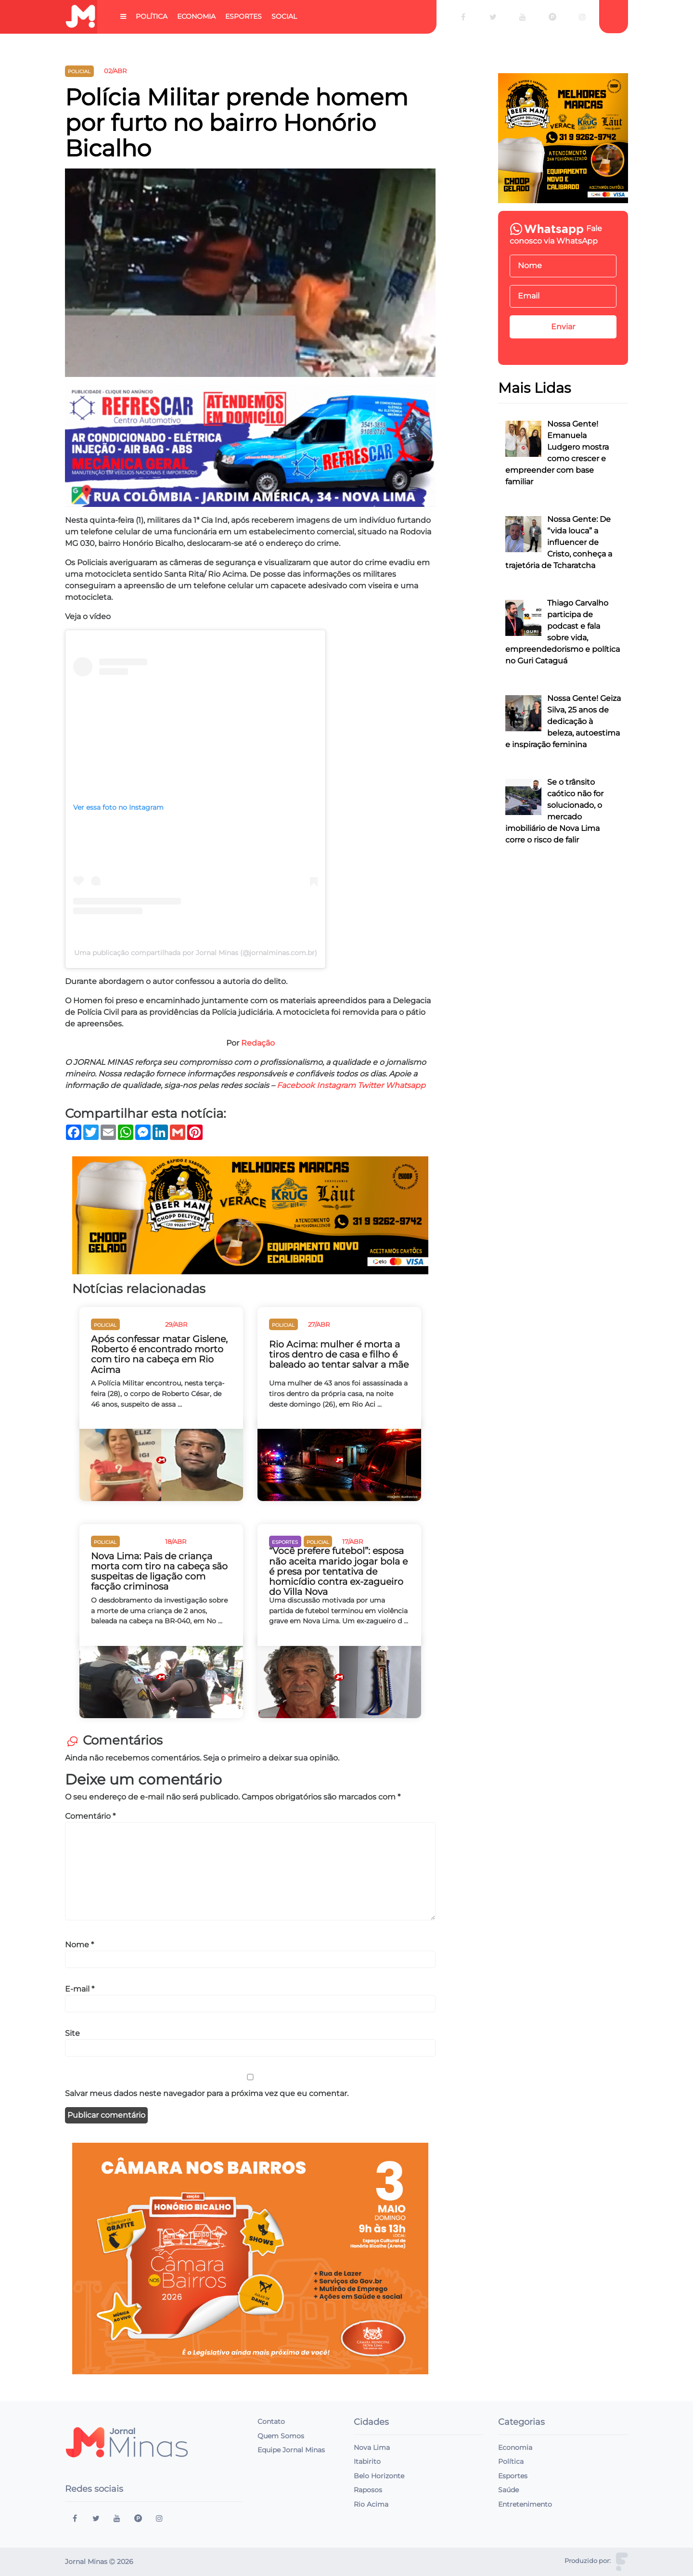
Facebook (296, 1085)
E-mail (79, 1988)
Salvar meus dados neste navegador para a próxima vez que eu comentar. (206, 2093)
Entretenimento (525, 2504)
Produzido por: (588, 2560)
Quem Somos (280, 2436)
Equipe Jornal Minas (291, 2450)
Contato (271, 2421)
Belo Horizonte (379, 2476)
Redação (258, 1043)
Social (284, 16)
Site (72, 2033)
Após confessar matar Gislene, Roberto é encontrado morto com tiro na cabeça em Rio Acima (159, 1354)
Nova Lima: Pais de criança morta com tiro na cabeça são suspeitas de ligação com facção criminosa (159, 1571)
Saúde (508, 2489)
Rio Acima (371, 2504)
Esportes (243, 16)
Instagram (336, 1085)
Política (151, 16)
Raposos (368, 2489)
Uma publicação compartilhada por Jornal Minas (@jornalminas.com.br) (195, 952)
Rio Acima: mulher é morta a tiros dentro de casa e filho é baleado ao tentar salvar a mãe (339, 1354)
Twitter (371, 1085)
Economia (196, 16)
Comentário (90, 1816)
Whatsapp (405, 1085)
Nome (79, 1944)
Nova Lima (372, 2447)
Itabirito (367, 2461)
